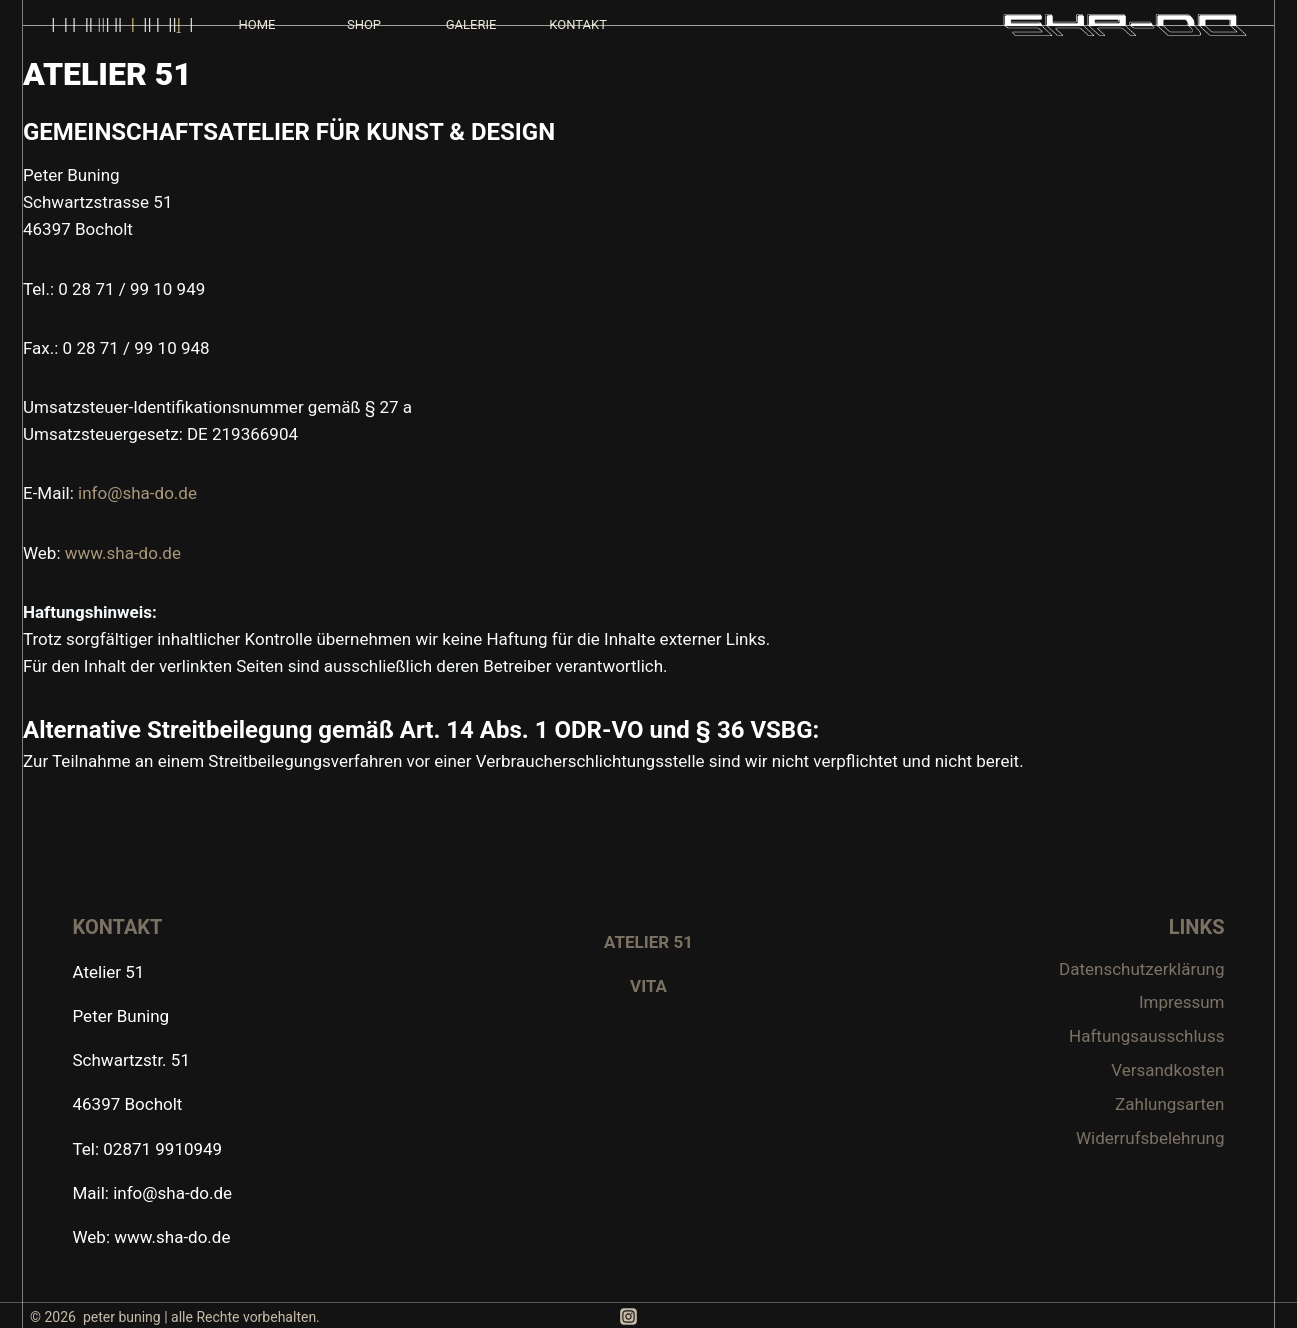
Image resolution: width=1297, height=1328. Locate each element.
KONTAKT (578, 24)
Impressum (1182, 1002)
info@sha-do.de (137, 493)
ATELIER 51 (648, 942)
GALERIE (471, 24)
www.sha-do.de (123, 553)
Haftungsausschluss (1146, 1036)
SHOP (364, 24)
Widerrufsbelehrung (1150, 1138)
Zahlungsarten (1169, 1104)
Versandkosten (1167, 1070)
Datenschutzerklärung (1141, 969)
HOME (256, 24)
